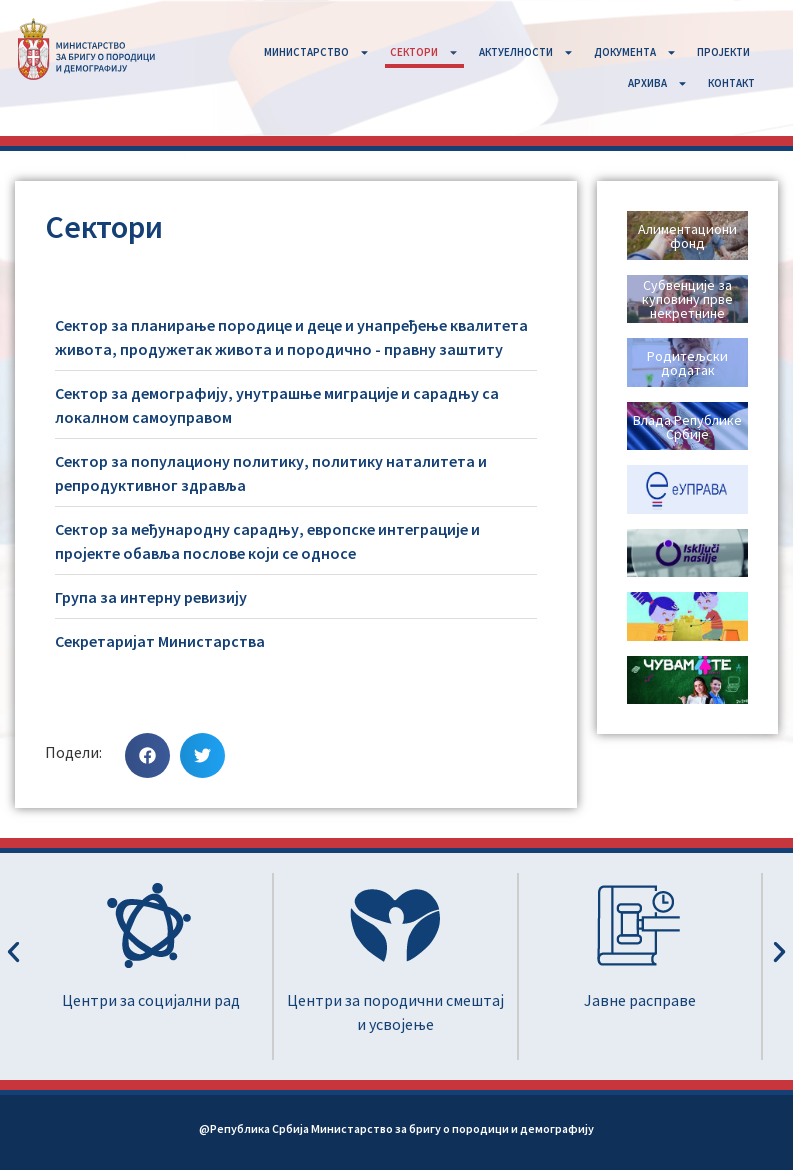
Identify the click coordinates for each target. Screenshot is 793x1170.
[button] (147, 755)
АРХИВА (658, 83)
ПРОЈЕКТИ (723, 52)
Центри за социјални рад (151, 1000)
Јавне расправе (640, 1000)
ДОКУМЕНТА (635, 52)
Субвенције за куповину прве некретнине (687, 299)
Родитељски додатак (687, 363)
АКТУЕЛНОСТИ (526, 52)
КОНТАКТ (731, 83)
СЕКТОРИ (424, 52)
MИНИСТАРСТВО (317, 52)
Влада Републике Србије (687, 427)
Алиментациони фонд (687, 236)
